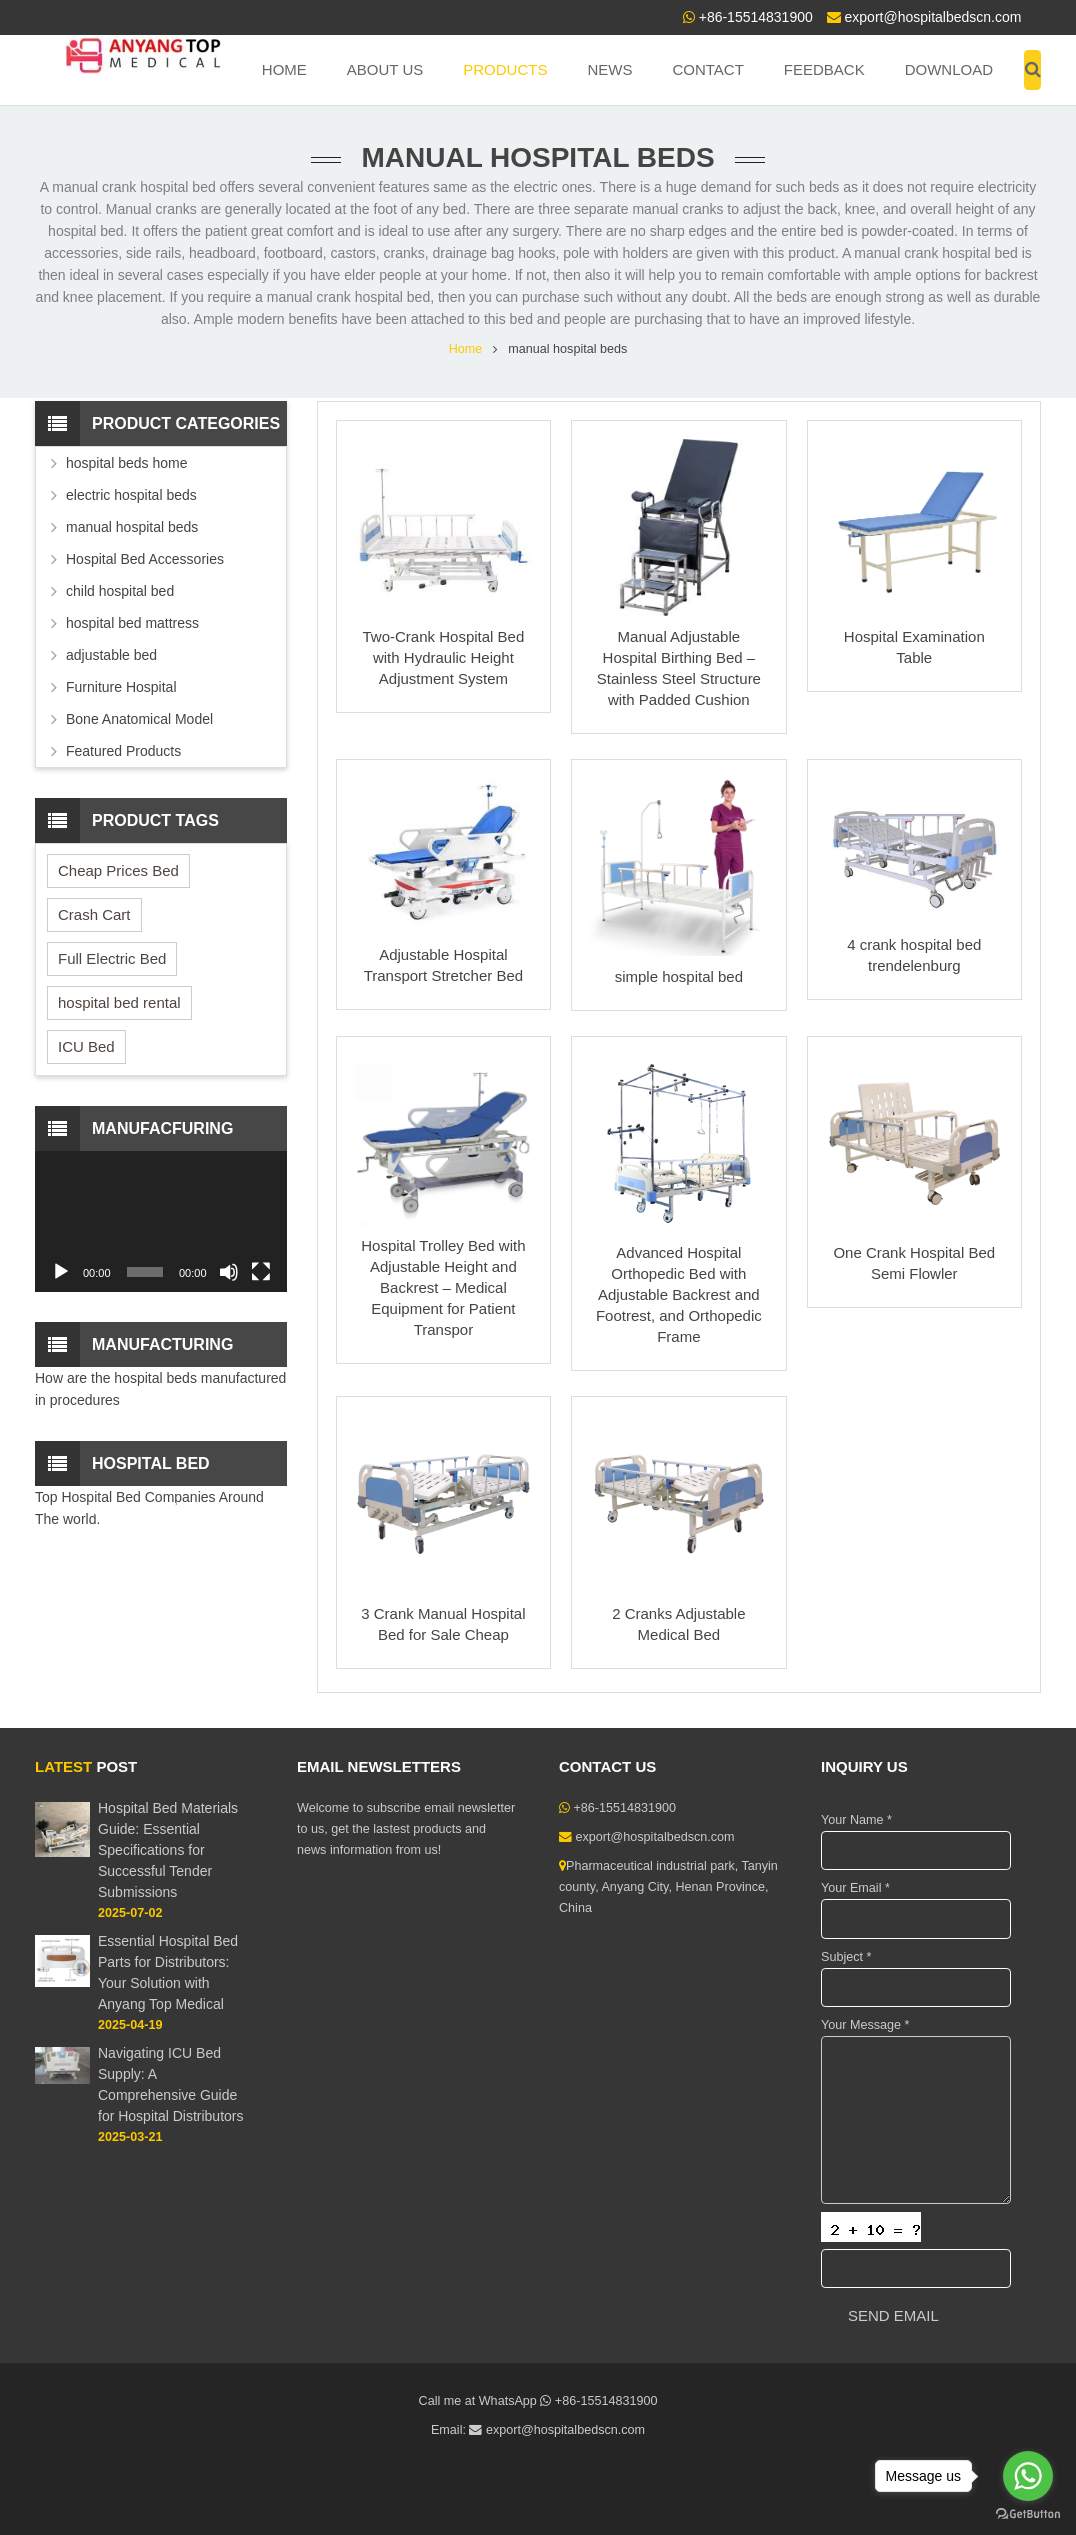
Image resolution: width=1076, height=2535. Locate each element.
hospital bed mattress (132, 623)
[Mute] (229, 1272)
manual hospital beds (132, 527)
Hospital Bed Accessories (145, 559)
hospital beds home (126, 463)
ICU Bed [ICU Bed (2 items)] (86, 1046)
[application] (161, 1221)
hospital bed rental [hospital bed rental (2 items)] (119, 1002)
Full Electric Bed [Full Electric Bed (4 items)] (112, 958)
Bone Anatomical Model (139, 719)
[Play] (61, 1272)
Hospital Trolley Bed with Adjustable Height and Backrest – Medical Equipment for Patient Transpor (443, 1287)
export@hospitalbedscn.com (933, 17)
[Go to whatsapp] (1028, 2476)
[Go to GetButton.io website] (1028, 2514)
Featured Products (123, 751)
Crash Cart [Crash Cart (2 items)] (94, 914)
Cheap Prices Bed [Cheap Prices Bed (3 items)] (118, 870)
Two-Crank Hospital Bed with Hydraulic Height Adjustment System (444, 657)
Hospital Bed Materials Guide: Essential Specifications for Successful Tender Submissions (168, 1850)
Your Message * (865, 2025)
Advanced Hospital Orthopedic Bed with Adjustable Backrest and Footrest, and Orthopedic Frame (679, 1294)
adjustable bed (111, 655)
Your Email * (855, 1888)
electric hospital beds (131, 495)
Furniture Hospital (121, 687)
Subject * (846, 1957)
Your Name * (856, 1820)
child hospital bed (120, 591)
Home (466, 349)
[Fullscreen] (261, 1272)
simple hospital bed (679, 976)
